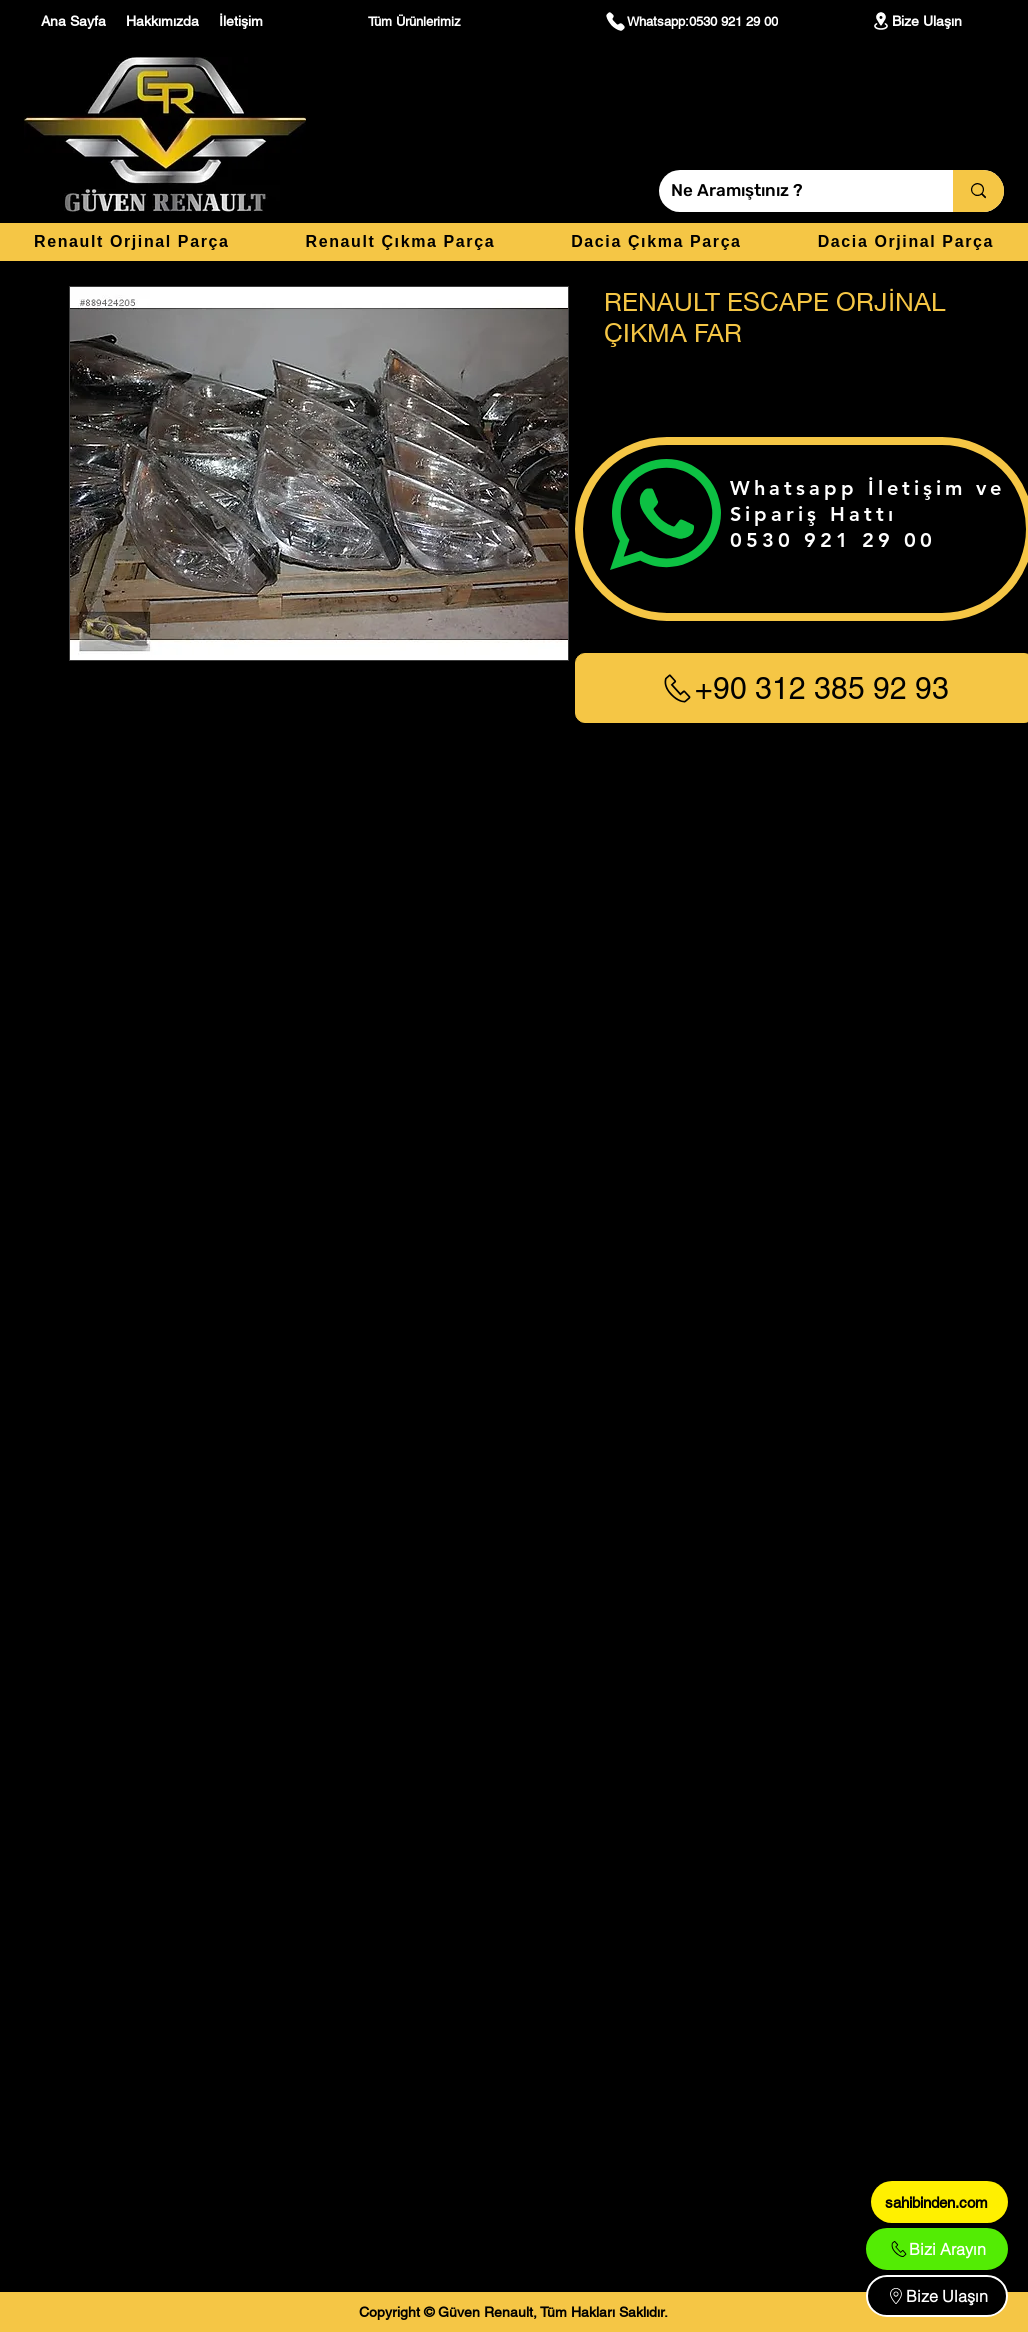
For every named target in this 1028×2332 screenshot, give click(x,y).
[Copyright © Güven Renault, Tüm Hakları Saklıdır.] (513, 2312)
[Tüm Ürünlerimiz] (417, 21)
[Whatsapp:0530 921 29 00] (691, 21)
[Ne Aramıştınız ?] (791, 191)
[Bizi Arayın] (937, 2249)
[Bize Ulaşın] (916, 21)
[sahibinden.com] (939, 2202)
